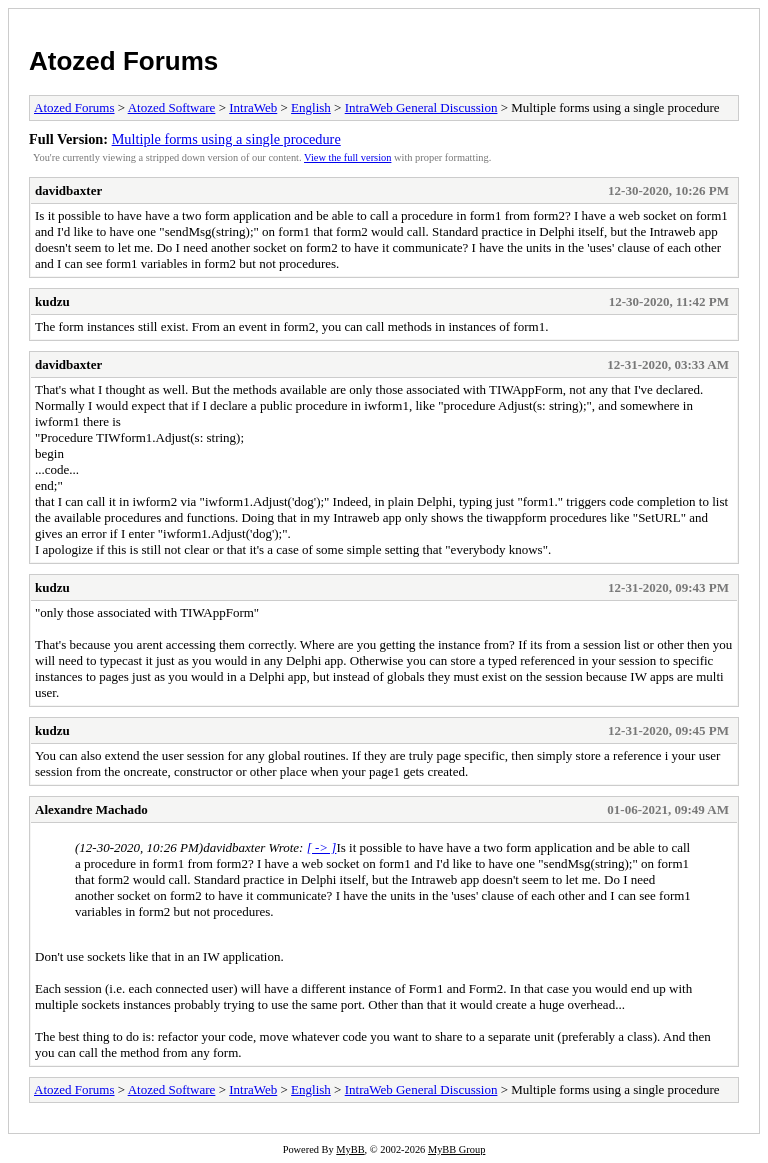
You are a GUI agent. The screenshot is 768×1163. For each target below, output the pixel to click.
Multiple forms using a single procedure (226, 139)
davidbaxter (68, 190)
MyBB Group (456, 1149)
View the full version (347, 157)
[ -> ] (322, 847)
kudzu (52, 301)
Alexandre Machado (91, 809)
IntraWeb (253, 107)
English (311, 107)
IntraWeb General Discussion (421, 107)
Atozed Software (172, 107)
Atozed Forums (123, 61)
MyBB (350, 1149)
